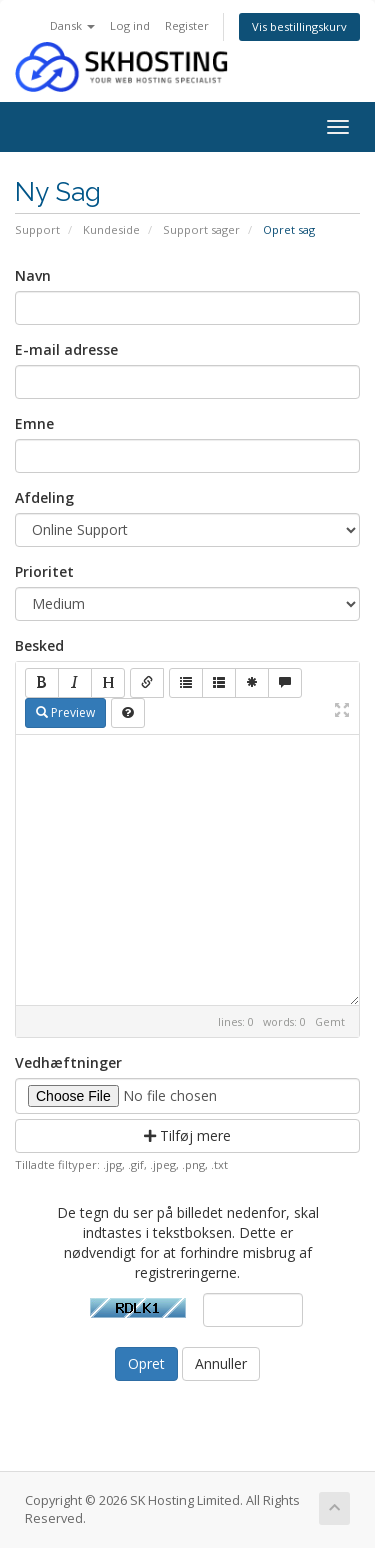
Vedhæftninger (68, 1062)
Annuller (221, 1363)
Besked (39, 645)
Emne (34, 423)
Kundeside (111, 229)
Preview (65, 712)
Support (37, 229)
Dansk (72, 25)
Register (187, 25)
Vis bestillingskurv (299, 26)
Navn (33, 275)
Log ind (130, 25)
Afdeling (44, 497)
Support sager (201, 229)
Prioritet (44, 571)
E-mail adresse (66, 349)
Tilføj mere (187, 1135)
